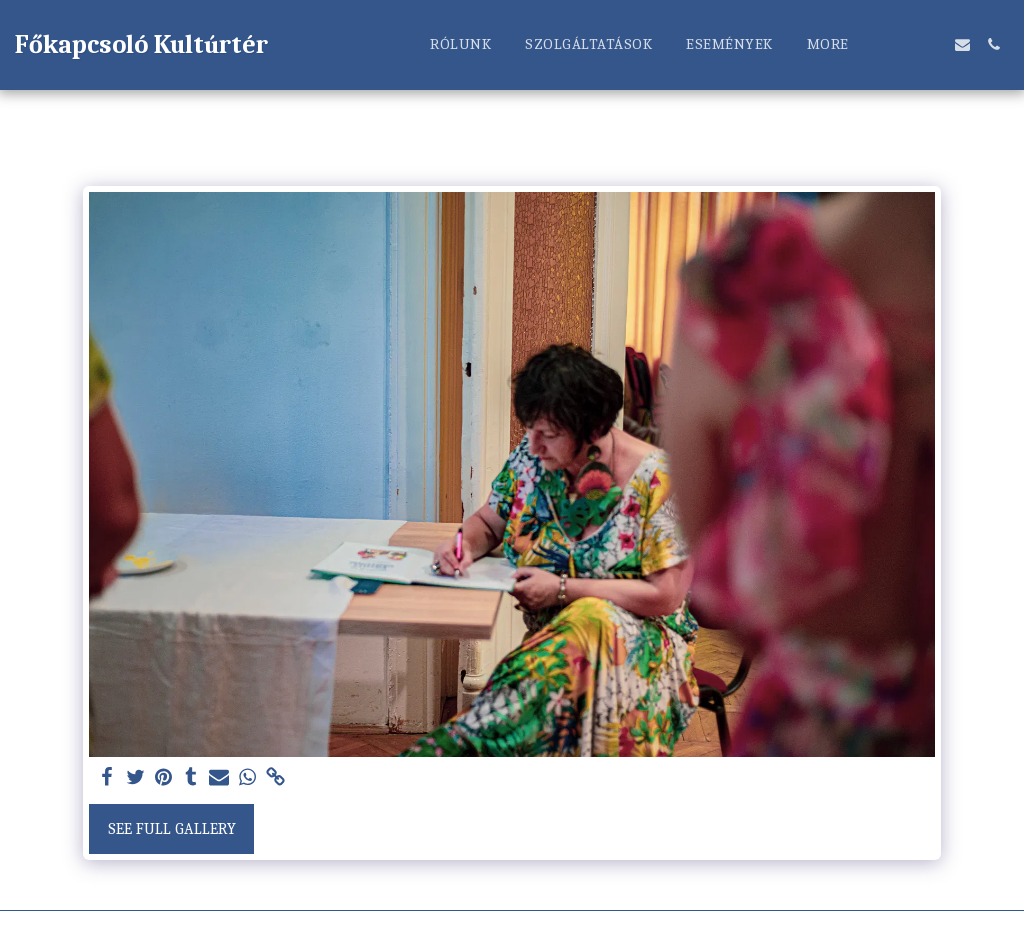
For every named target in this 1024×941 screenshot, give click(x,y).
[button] (900, 44)
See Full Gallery (172, 829)
